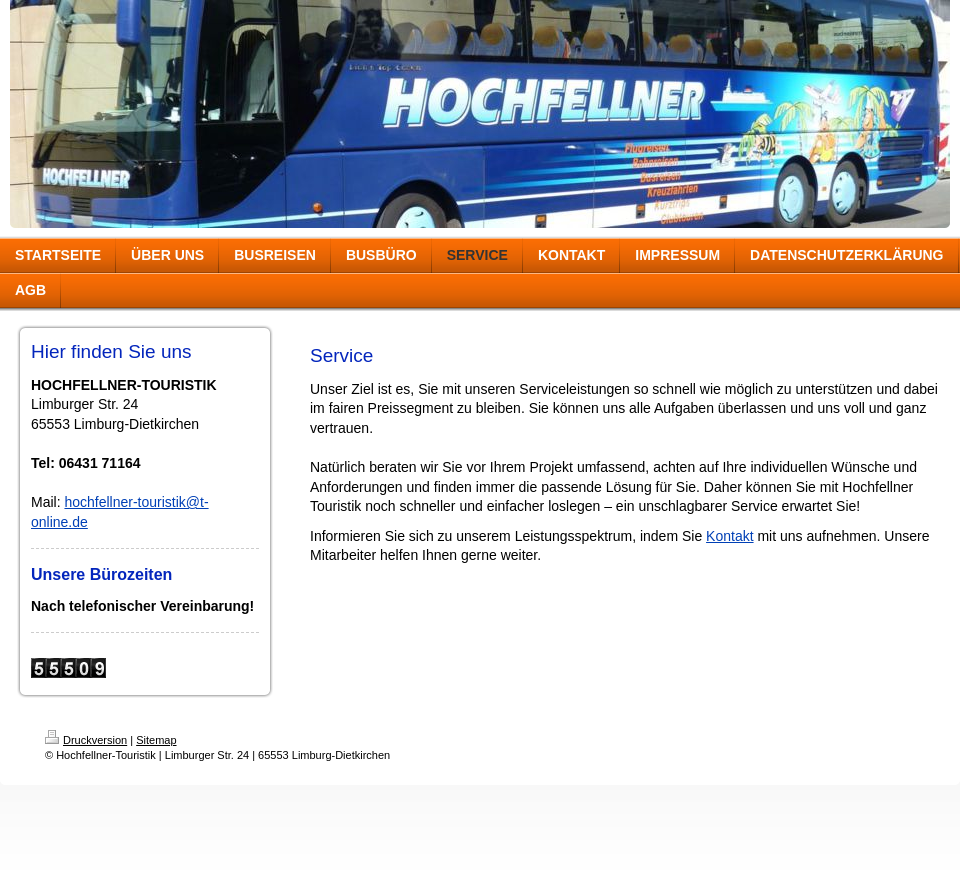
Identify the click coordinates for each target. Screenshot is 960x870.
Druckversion (86, 740)
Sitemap (156, 740)
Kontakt (729, 536)
